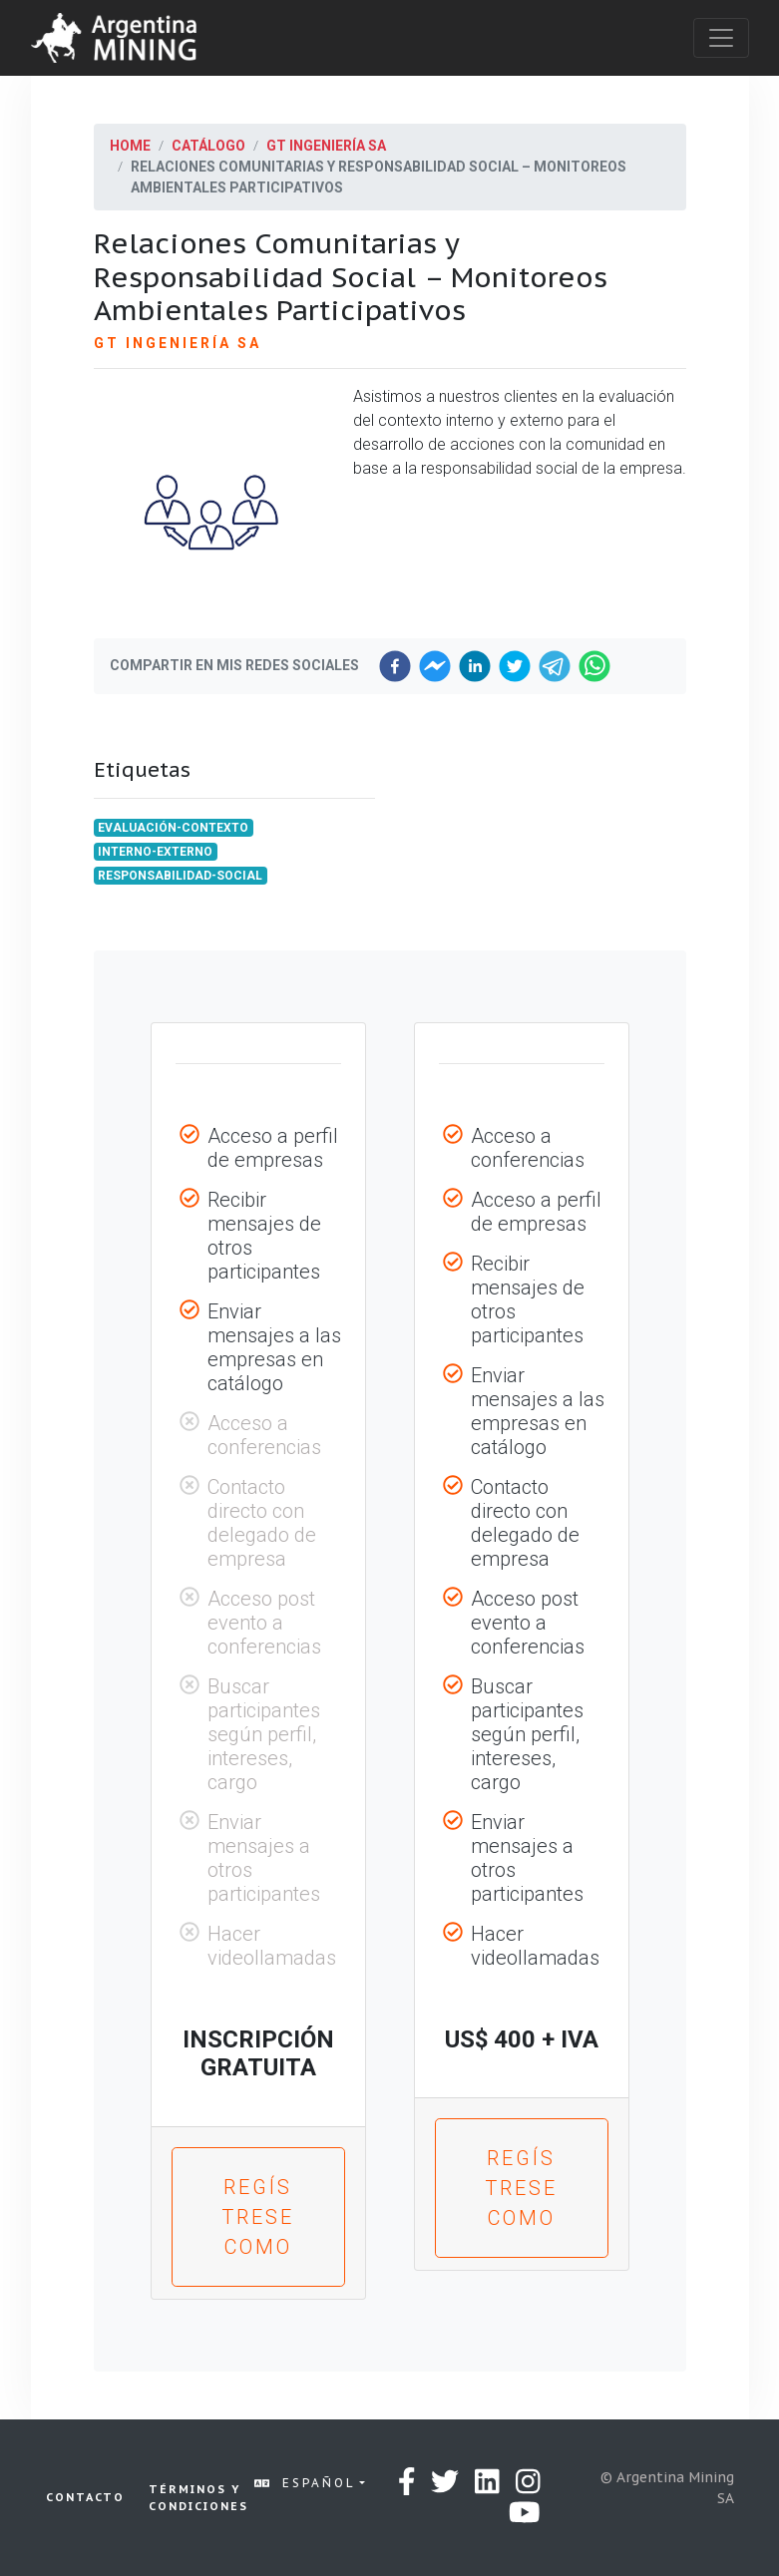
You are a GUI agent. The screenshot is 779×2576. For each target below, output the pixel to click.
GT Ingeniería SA (326, 146)
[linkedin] (475, 666)
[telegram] (555, 666)
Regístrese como (257, 2217)
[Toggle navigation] (721, 38)
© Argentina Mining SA (667, 2487)
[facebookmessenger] (435, 666)
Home (130, 146)
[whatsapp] (594, 666)
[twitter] (515, 666)
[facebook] (395, 666)
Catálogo (208, 146)
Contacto (85, 2497)
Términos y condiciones (198, 2497)
